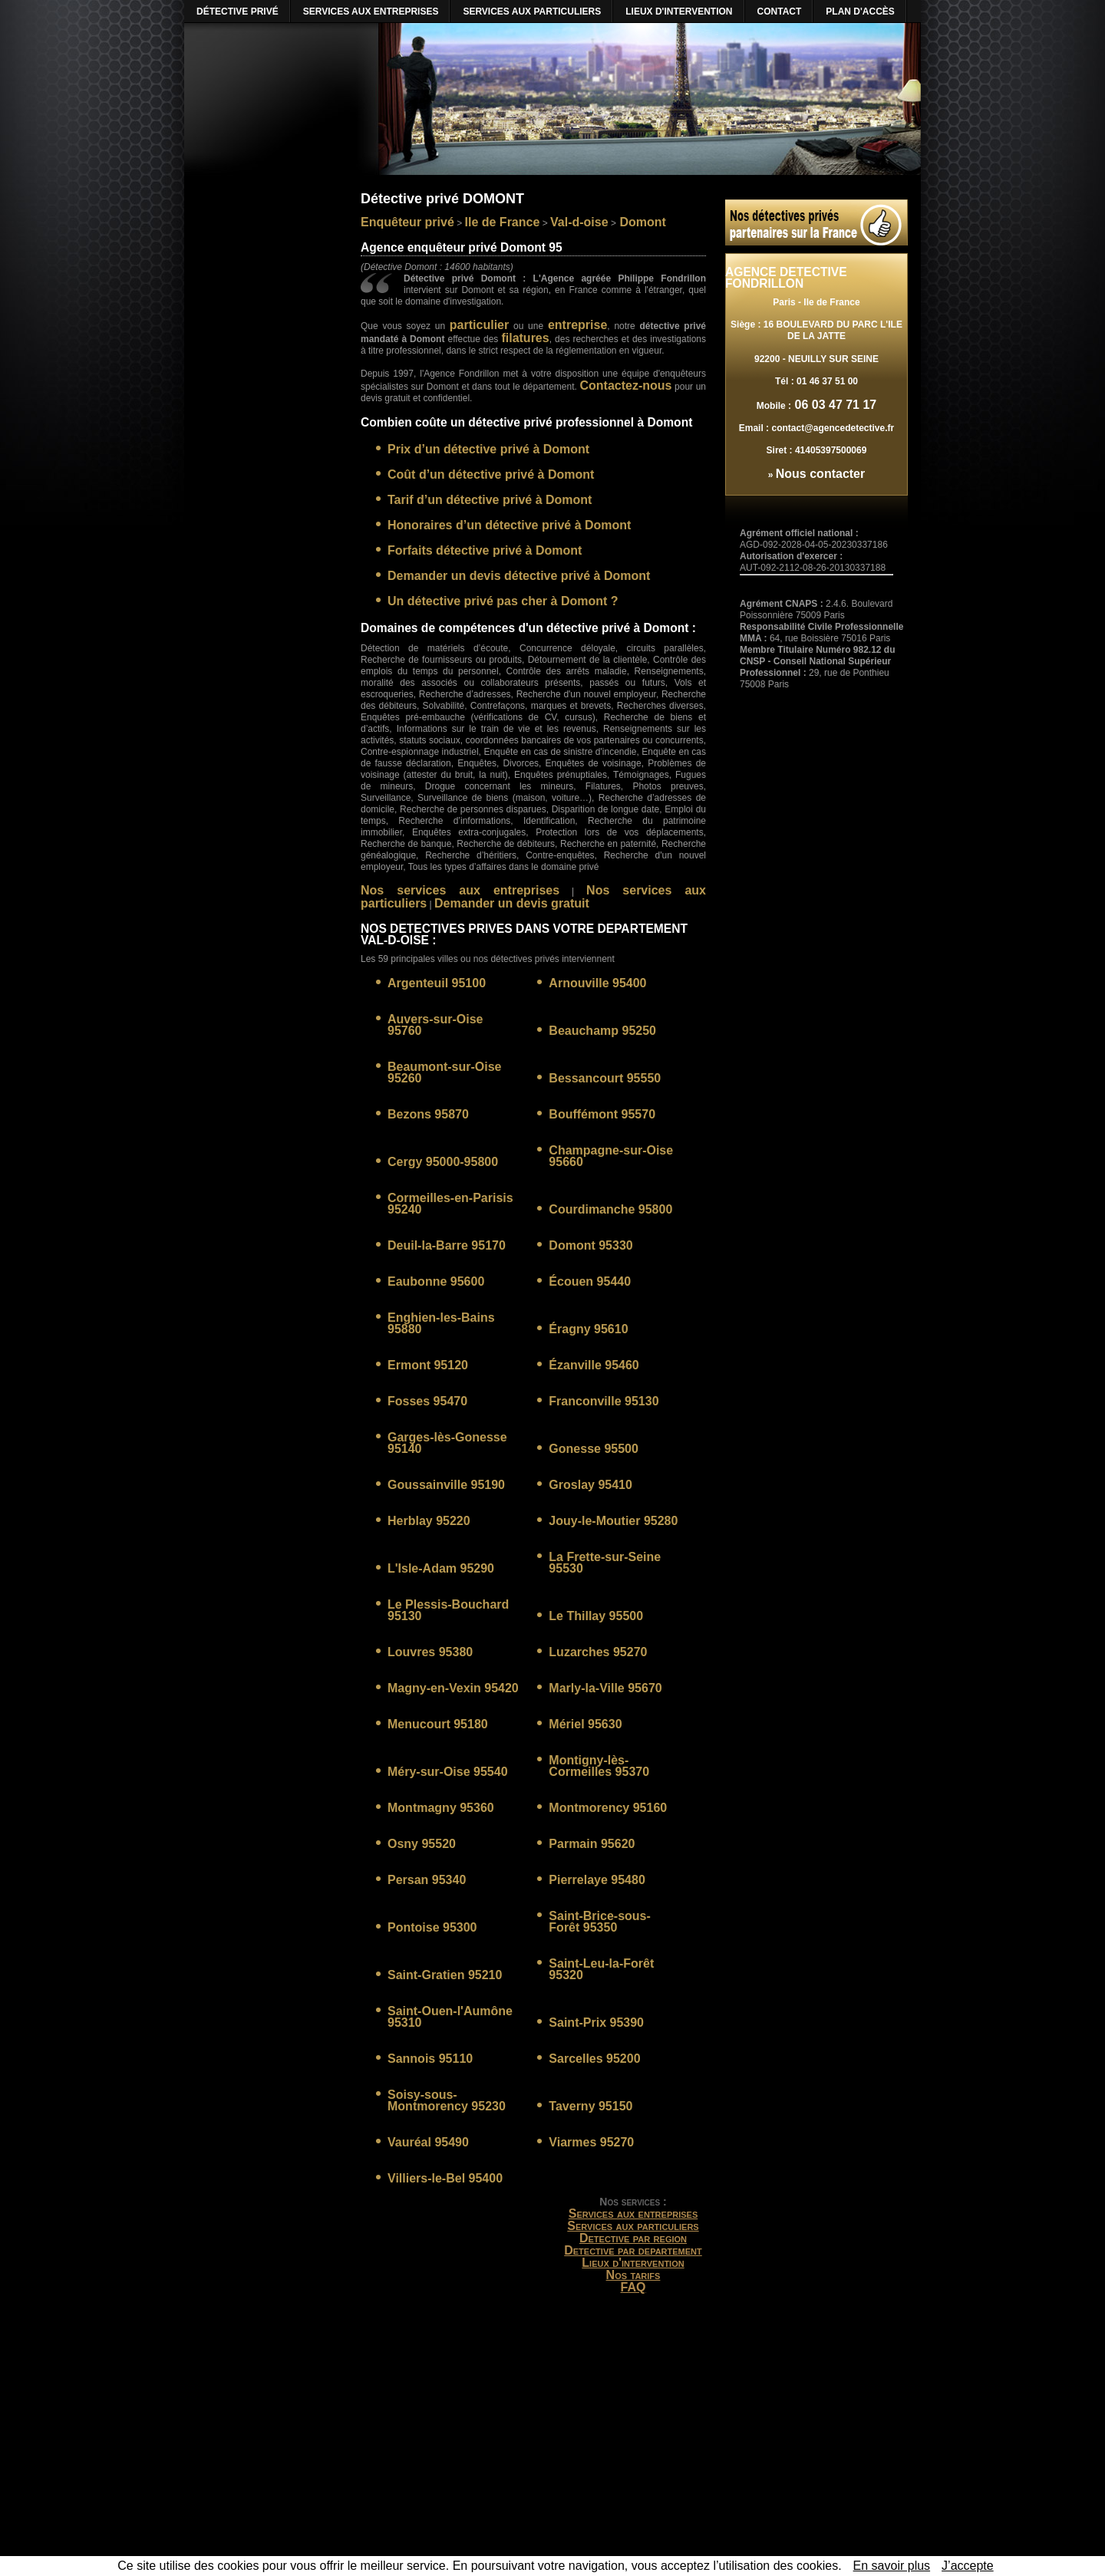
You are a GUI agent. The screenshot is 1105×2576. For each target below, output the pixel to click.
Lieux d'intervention (633, 2262)
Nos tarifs (633, 2274)
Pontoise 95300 (432, 1927)
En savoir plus (892, 2565)
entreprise (577, 324)
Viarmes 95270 (591, 2142)
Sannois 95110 (430, 2058)
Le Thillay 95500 (596, 1615)
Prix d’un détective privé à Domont (488, 449)
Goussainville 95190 (446, 1484)
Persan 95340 (427, 1879)
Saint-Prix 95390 (596, 2022)
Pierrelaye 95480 (597, 1879)
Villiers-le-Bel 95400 (445, 2178)
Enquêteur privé (407, 222)
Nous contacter (820, 473)
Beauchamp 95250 (602, 1030)
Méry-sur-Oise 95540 (448, 1771)
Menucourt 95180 (438, 1724)
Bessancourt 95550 (605, 1078)
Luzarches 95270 (598, 1652)
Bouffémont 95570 (602, 1114)
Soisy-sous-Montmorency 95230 (447, 2100)
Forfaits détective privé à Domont (485, 550)
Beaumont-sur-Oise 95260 (444, 1072)
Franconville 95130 (603, 1401)
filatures (525, 337)
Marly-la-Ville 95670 (605, 1688)
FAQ (633, 2287)
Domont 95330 (590, 1245)
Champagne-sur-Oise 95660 (611, 1156)
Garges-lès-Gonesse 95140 (447, 1443)
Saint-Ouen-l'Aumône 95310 (450, 2016)
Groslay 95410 (590, 1484)
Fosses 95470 (427, 1401)
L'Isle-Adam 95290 (441, 1568)
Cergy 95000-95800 (443, 1161)
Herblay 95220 (429, 1520)
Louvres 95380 (430, 1652)
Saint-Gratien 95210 (445, 1974)
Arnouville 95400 (597, 983)
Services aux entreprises (633, 2213)
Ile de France (502, 222)
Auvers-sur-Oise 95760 (435, 1025)
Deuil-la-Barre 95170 (447, 1245)
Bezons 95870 (428, 1114)
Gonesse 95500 (593, 1448)
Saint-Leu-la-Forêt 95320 (601, 1969)
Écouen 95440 (590, 1281)
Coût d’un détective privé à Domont (491, 474)
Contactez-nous (625, 385)
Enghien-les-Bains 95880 (441, 1323)
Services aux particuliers (632, 2225)
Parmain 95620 (592, 1843)
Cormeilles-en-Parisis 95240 (450, 1203)
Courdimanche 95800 (610, 1209)
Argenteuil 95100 (437, 983)
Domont (641, 222)
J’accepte (968, 2565)
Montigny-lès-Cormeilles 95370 (599, 1766)
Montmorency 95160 (608, 1807)
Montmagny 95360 (441, 1807)
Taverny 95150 (590, 2106)
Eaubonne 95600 (436, 1281)
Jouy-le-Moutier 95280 (613, 1520)
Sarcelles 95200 (594, 2058)
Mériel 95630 (585, 1724)
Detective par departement (633, 2250)
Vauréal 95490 (428, 2142)
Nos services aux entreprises (460, 890)
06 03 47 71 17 (833, 404)
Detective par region (633, 2238)
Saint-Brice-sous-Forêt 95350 (599, 1921)
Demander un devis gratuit (511, 903)
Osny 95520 (422, 1843)
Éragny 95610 (588, 1329)
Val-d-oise (579, 222)
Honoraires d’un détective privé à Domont (509, 525)
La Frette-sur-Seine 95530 (605, 1562)
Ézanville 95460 (593, 1365)
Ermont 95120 (428, 1365)
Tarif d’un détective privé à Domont (490, 499)
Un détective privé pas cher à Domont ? (503, 601)
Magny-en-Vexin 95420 (453, 1688)
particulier (479, 324)
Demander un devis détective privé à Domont (519, 575)
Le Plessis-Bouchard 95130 (448, 1610)
